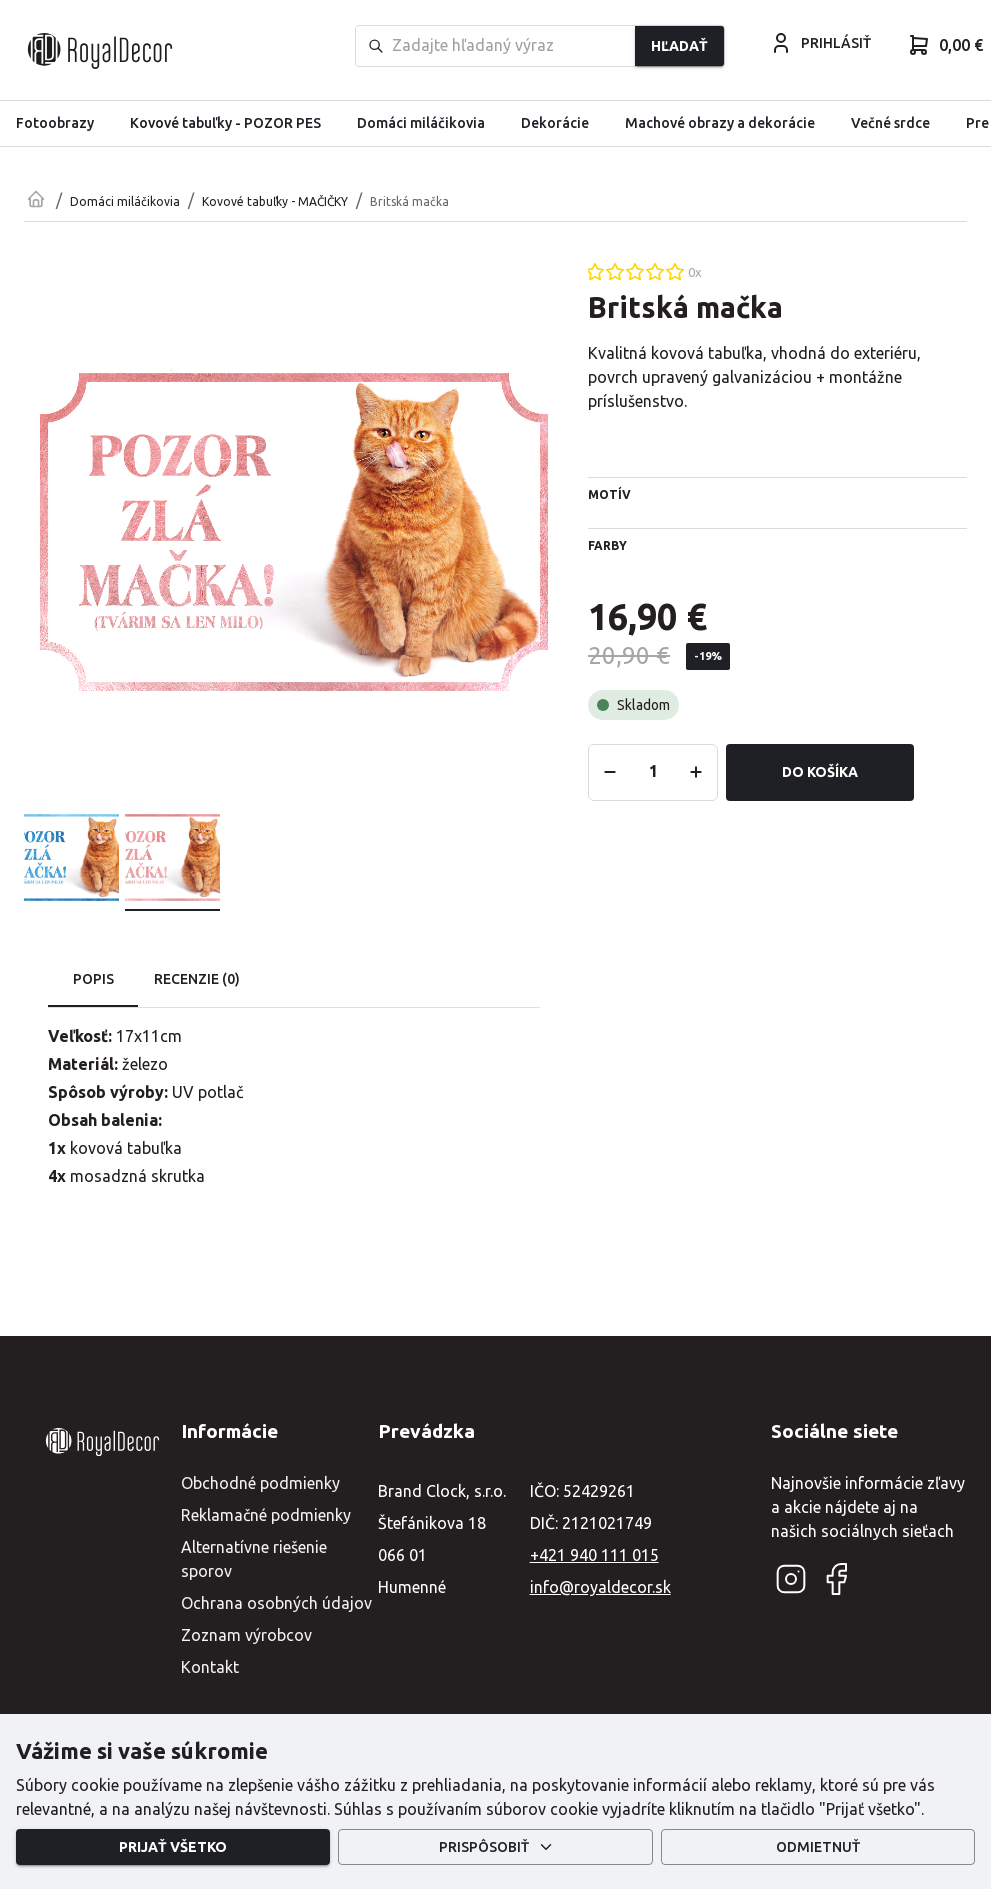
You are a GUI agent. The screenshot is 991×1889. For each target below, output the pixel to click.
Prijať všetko (173, 1847)
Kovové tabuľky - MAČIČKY (275, 201)
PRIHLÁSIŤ (820, 43)
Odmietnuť (818, 1847)
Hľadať (679, 46)
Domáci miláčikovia (125, 201)
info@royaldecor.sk (600, 1587)
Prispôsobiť (495, 1847)
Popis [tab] (93, 980)
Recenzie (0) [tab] (197, 980)
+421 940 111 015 (594, 1555)
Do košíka (820, 772)
